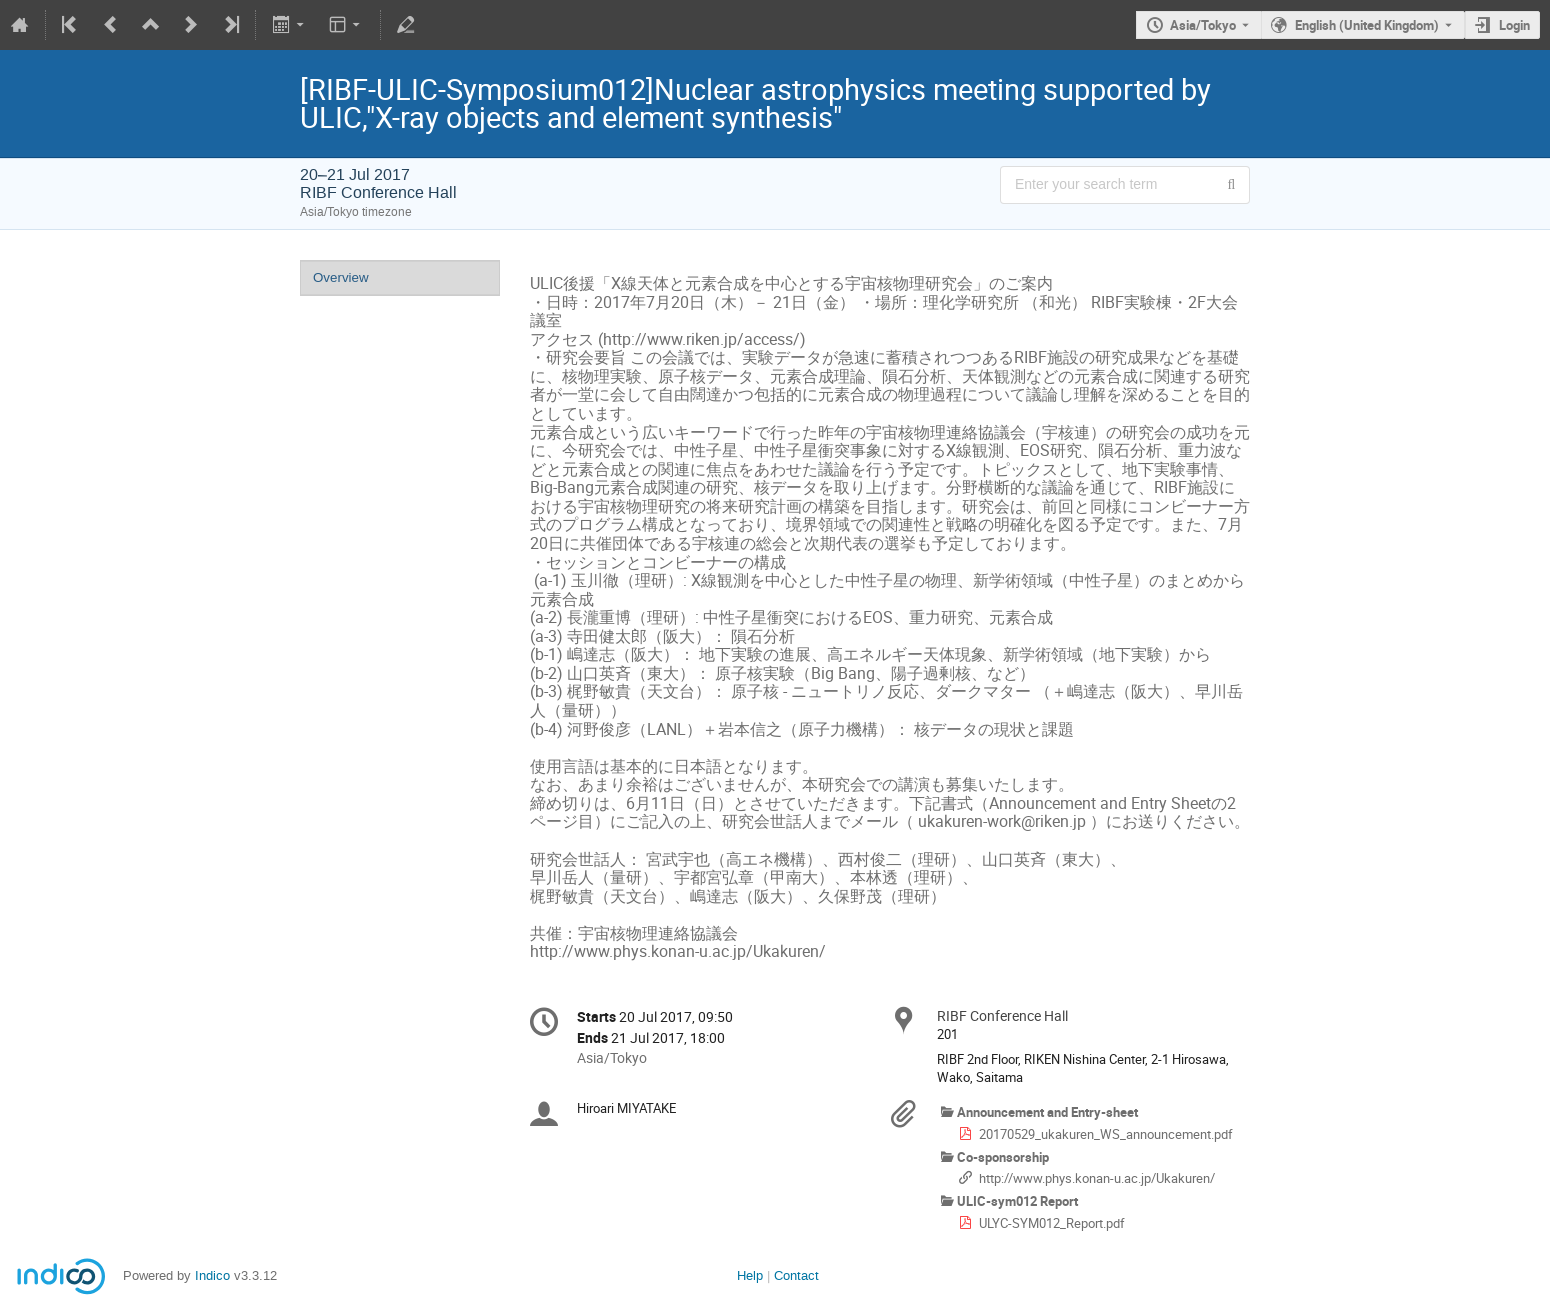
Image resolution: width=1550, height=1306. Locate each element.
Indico (212, 1275)
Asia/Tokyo (1203, 25)
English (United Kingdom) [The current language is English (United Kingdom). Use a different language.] (1367, 25)
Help (750, 1275)
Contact (796, 1275)
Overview (341, 277)
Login (1514, 25)
